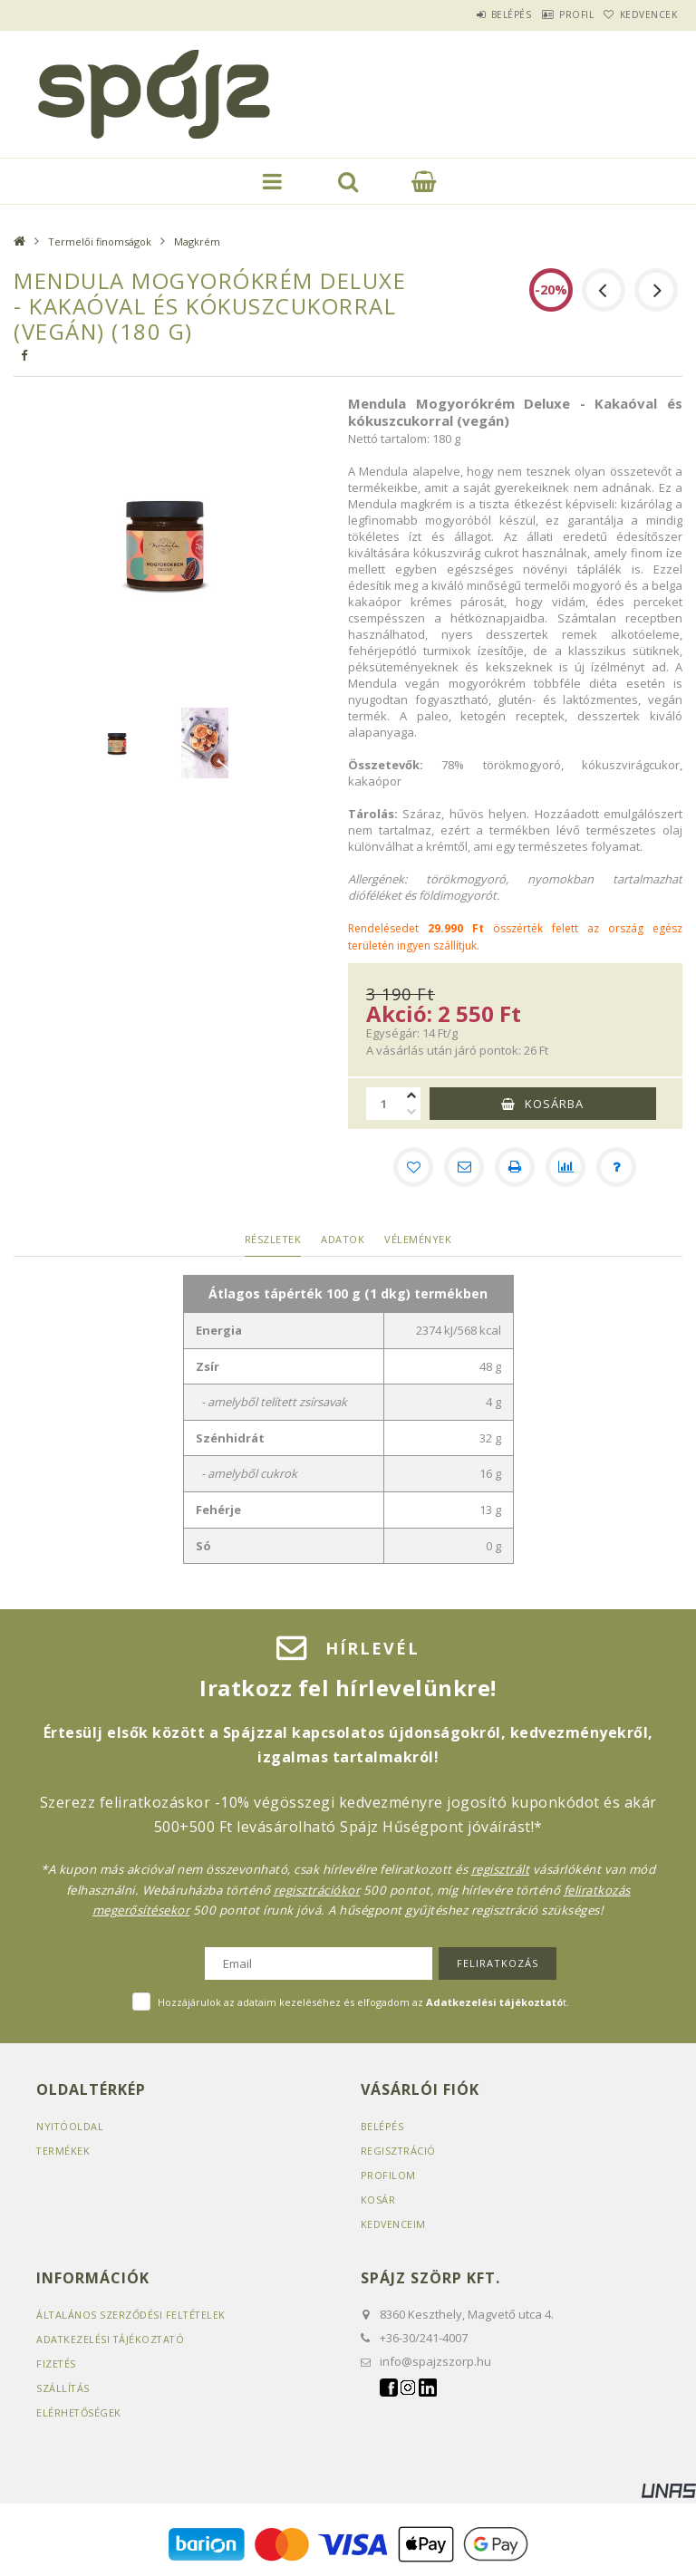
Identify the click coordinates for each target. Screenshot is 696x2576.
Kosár (378, 2199)
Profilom (388, 2175)
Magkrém (197, 241)
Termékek (63, 2150)
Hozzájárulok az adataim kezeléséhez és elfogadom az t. (363, 2002)
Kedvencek (641, 14)
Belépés (469, 14)
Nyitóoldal (70, 2126)
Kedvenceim (394, 2224)
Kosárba (554, 1103)
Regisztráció (399, 2150)
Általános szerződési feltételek (132, 2314)
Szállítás (63, 2388)
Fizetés (56, 2363)
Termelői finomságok (99, 241)
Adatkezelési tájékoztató (112, 2339)
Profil (551, 14)
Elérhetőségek (79, 2412)
